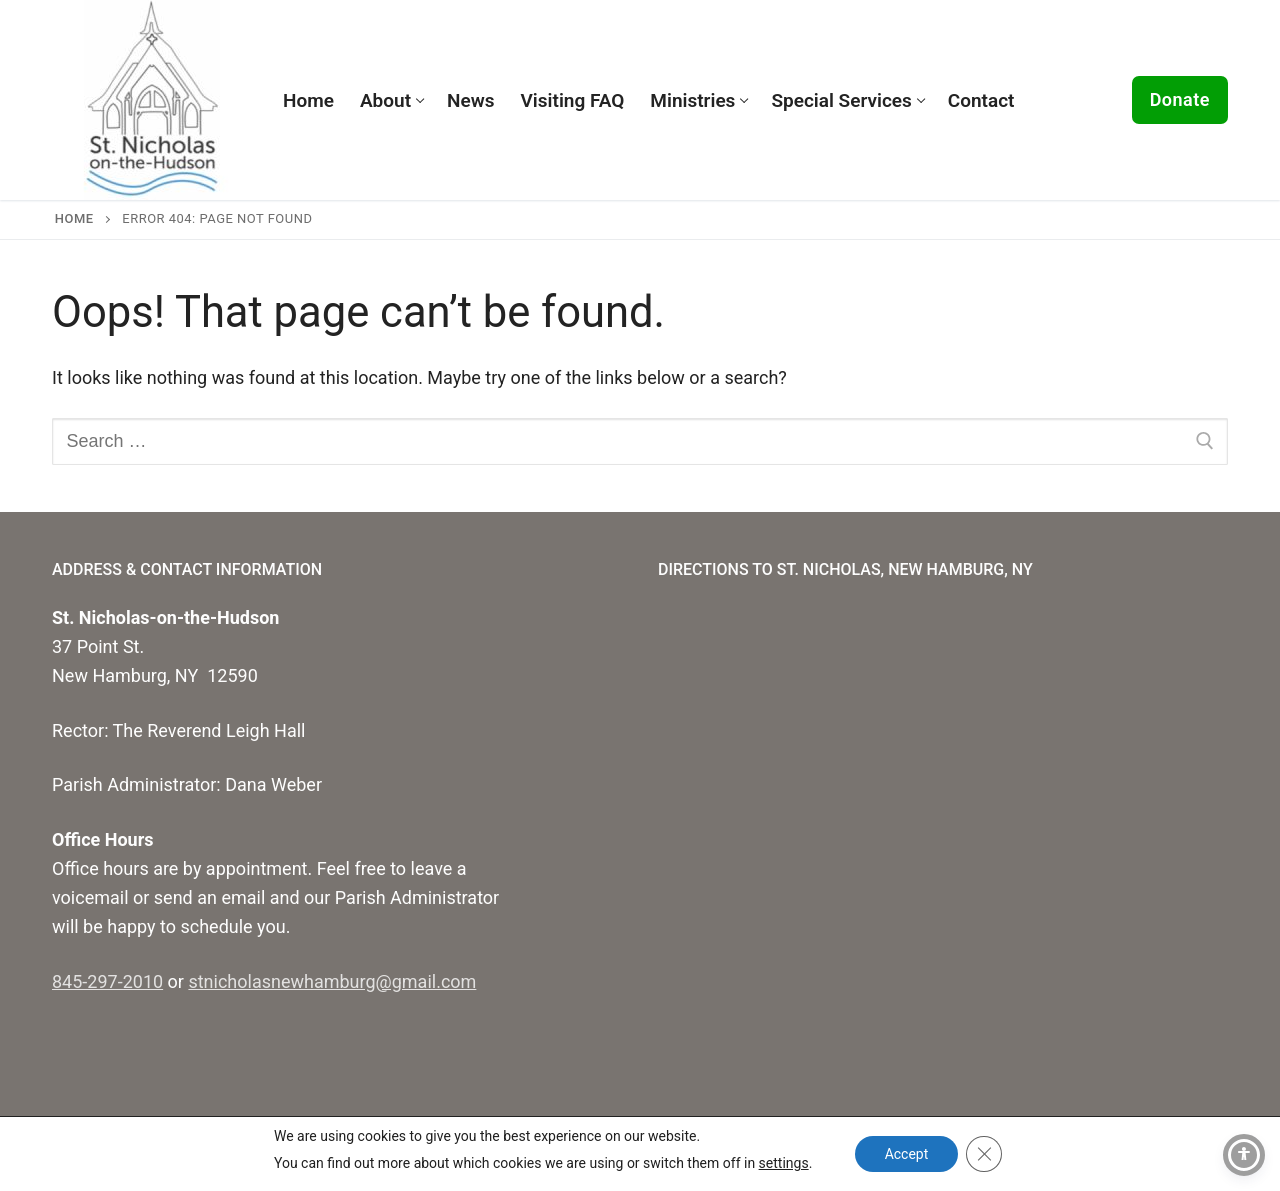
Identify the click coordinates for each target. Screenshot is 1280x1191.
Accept (907, 1154)
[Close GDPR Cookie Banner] (984, 1154)
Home (74, 218)
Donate (1180, 99)
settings (783, 1163)
